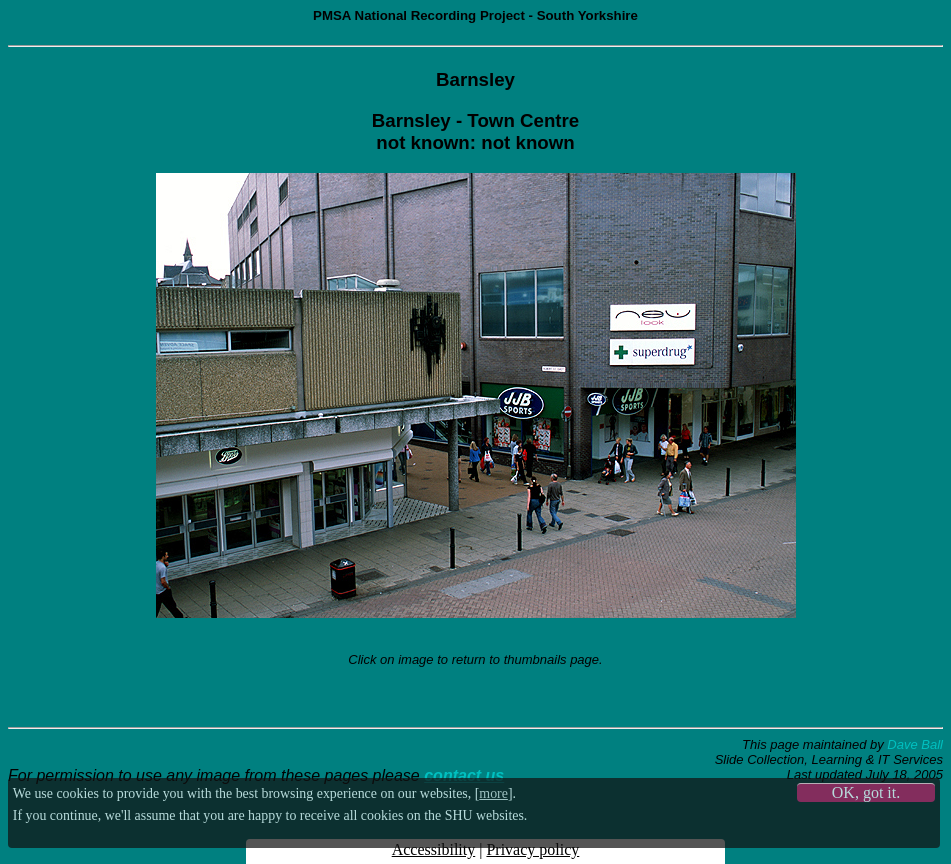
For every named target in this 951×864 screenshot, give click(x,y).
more (493, 793)
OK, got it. (866, 792)
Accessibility (434, 849)
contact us (464, 775)
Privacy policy (532, 849)
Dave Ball (915, 744)
